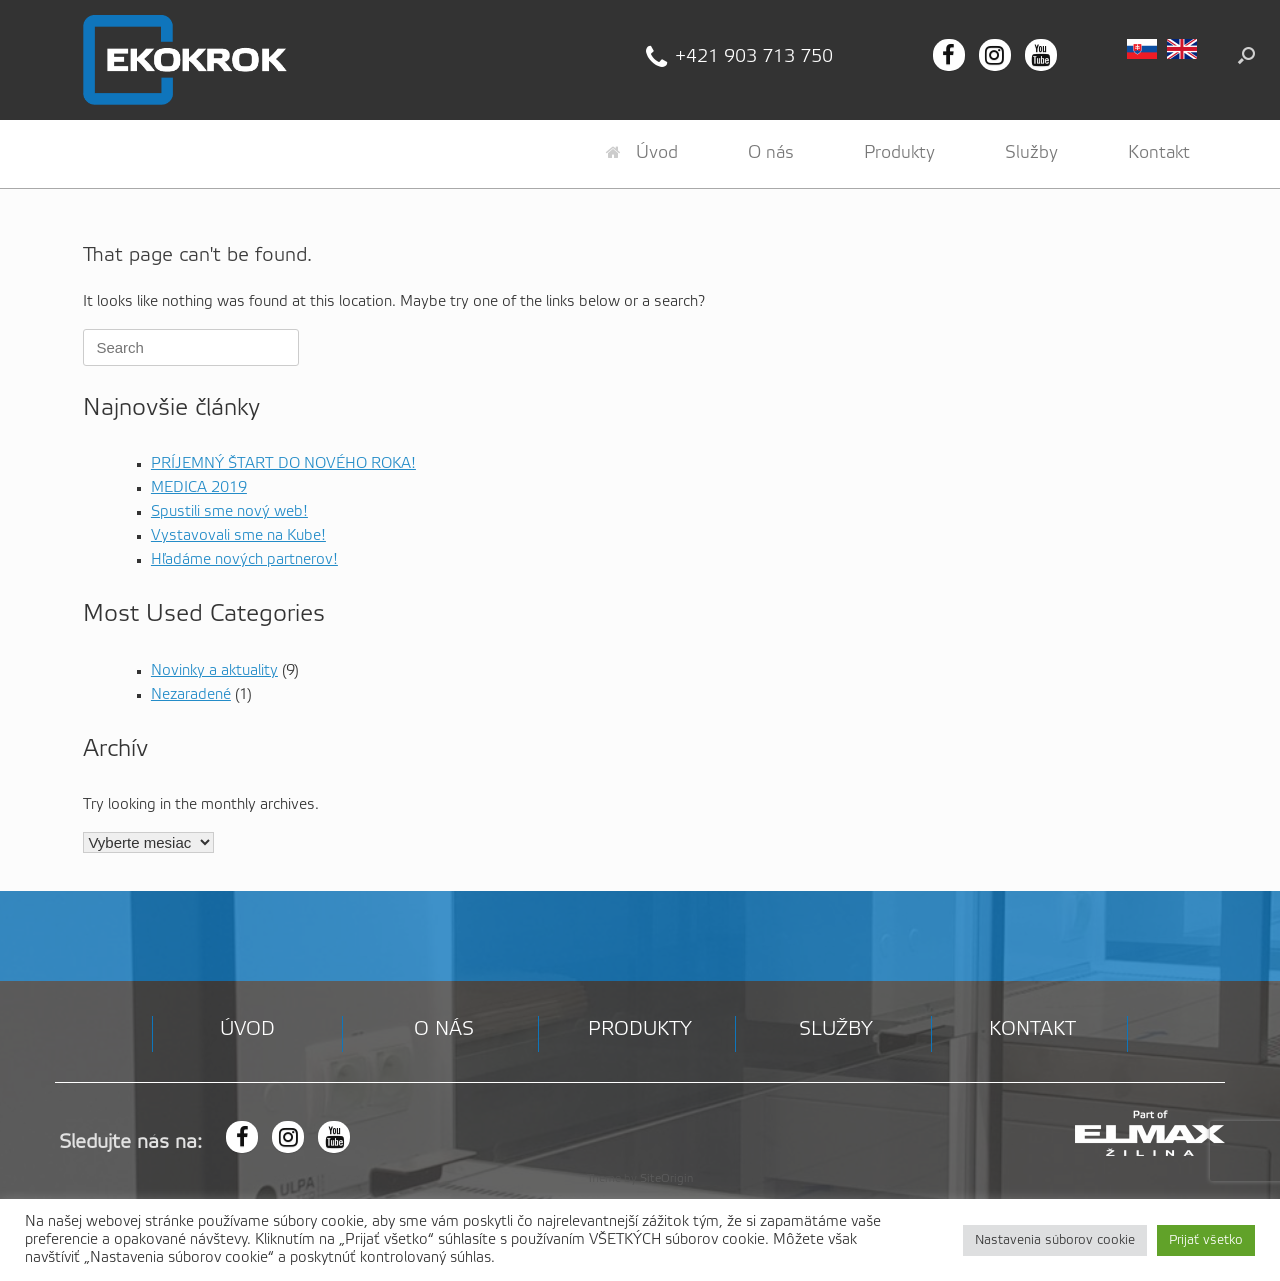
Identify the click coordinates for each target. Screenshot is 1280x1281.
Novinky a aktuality (214, 671)
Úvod (642, 153)
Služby (1031, 153)
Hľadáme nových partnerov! (244, 560)
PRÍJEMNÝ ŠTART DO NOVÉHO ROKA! (283, 464)
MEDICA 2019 (199, 488)
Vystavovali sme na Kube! (238, 536)
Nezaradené (191, 695)
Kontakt (1159, 153)
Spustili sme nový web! (229, 512)
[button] (1246, 55)
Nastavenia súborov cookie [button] (1055, 1240)
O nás (771, 153)
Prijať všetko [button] (1206, 1240)
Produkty (899, 153)
